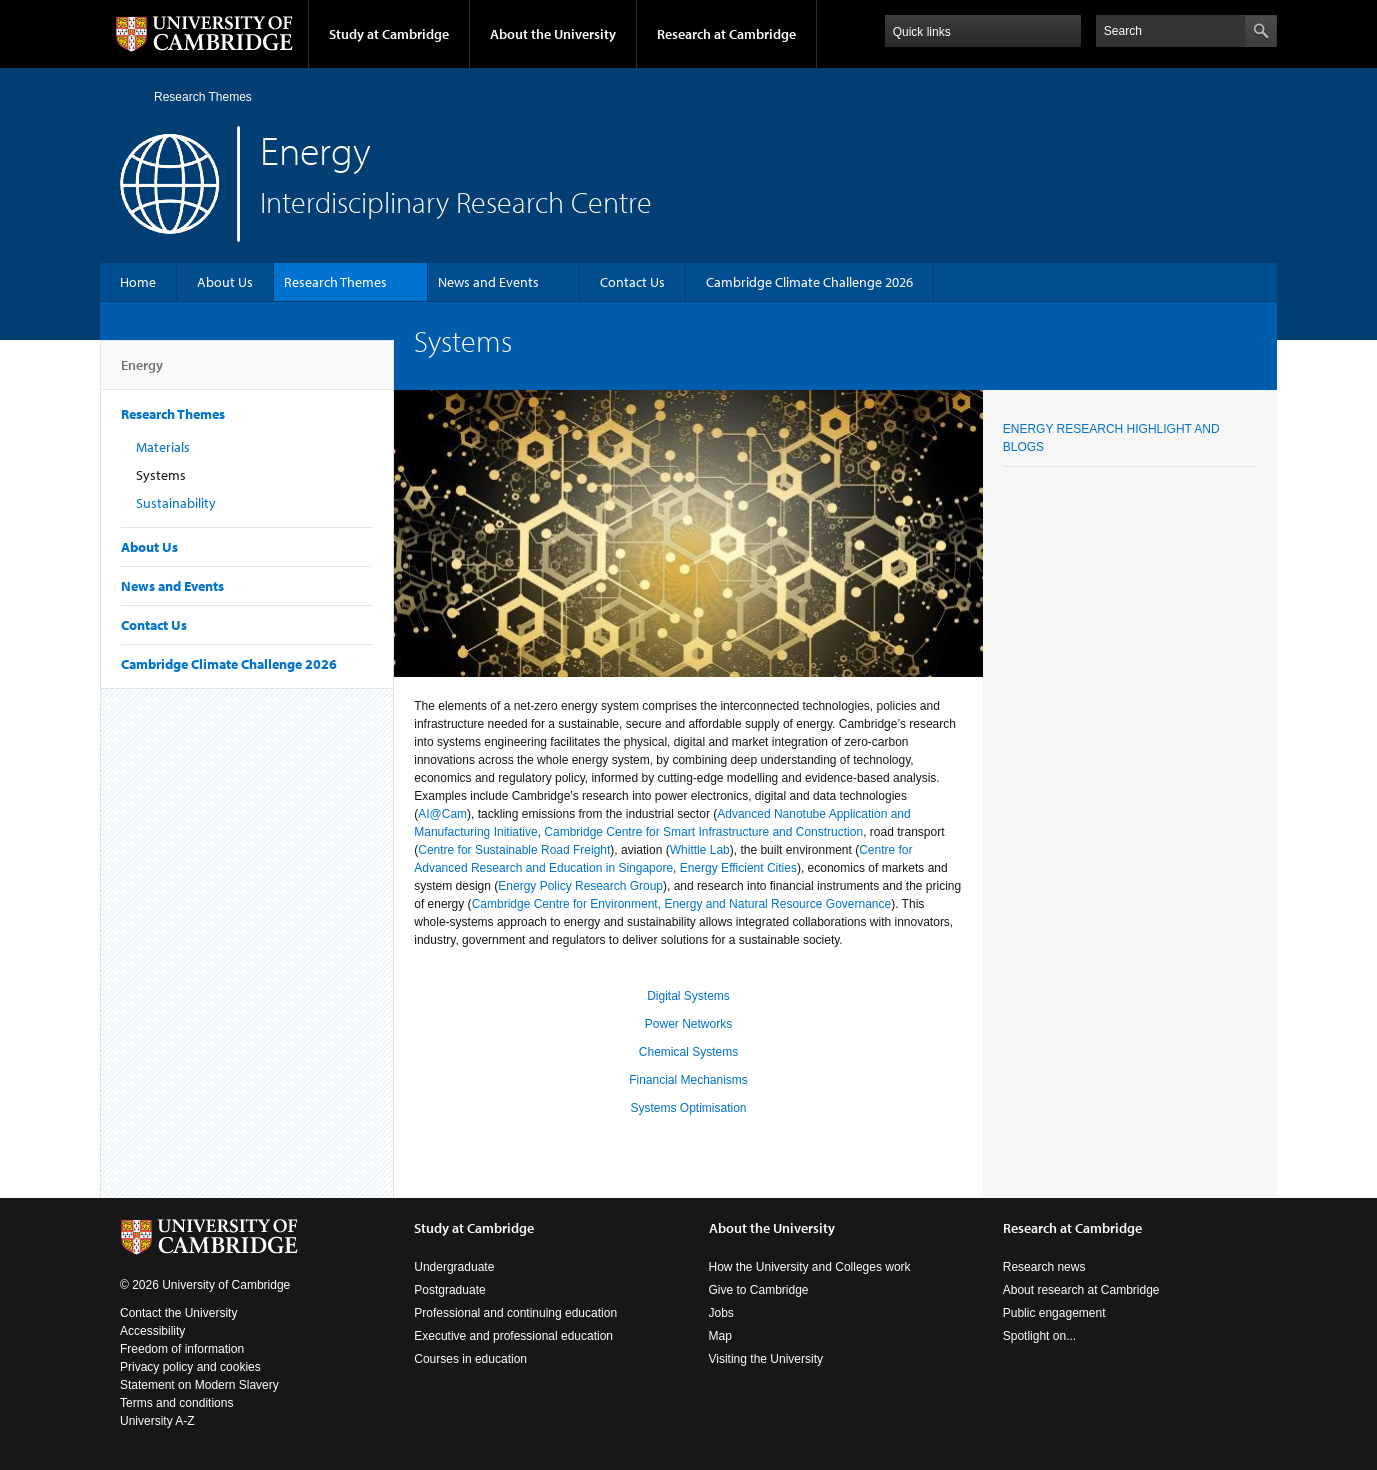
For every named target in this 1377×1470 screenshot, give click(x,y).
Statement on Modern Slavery (199, 1385)
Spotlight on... (1039, 1336)
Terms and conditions (176, 1403)
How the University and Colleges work (810, 1267)
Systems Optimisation (688, 1108)
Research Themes (203, 97)
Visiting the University (766, 1359)
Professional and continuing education (515, 1313)
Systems (161, 475)
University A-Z (157, 1421)
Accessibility (152, 1331)
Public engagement (1054, 1313)
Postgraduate (449, 1290)
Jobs (721, 1313)
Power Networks (688, 1024)
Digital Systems (688, 996)
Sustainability (176, 503)
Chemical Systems (688, 1052)
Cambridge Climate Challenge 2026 (809, 282)
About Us (225, 282)
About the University (553, 34)
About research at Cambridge (1081, 1290)
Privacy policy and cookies (190, 1367)
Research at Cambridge (726, 34)
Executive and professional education (513, 1336)
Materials (163, 447)
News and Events (488, 282)
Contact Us (632, 282)
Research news (1044, 1267)
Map (720, 1336)
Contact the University (178, 1313)
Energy (142, 373)
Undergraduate (454, 1267)
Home (128, 96)
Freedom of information (182, 1349)
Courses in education (470, 1359)
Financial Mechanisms (688, 1080)
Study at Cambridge (389, 34)
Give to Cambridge (759, 1290)
